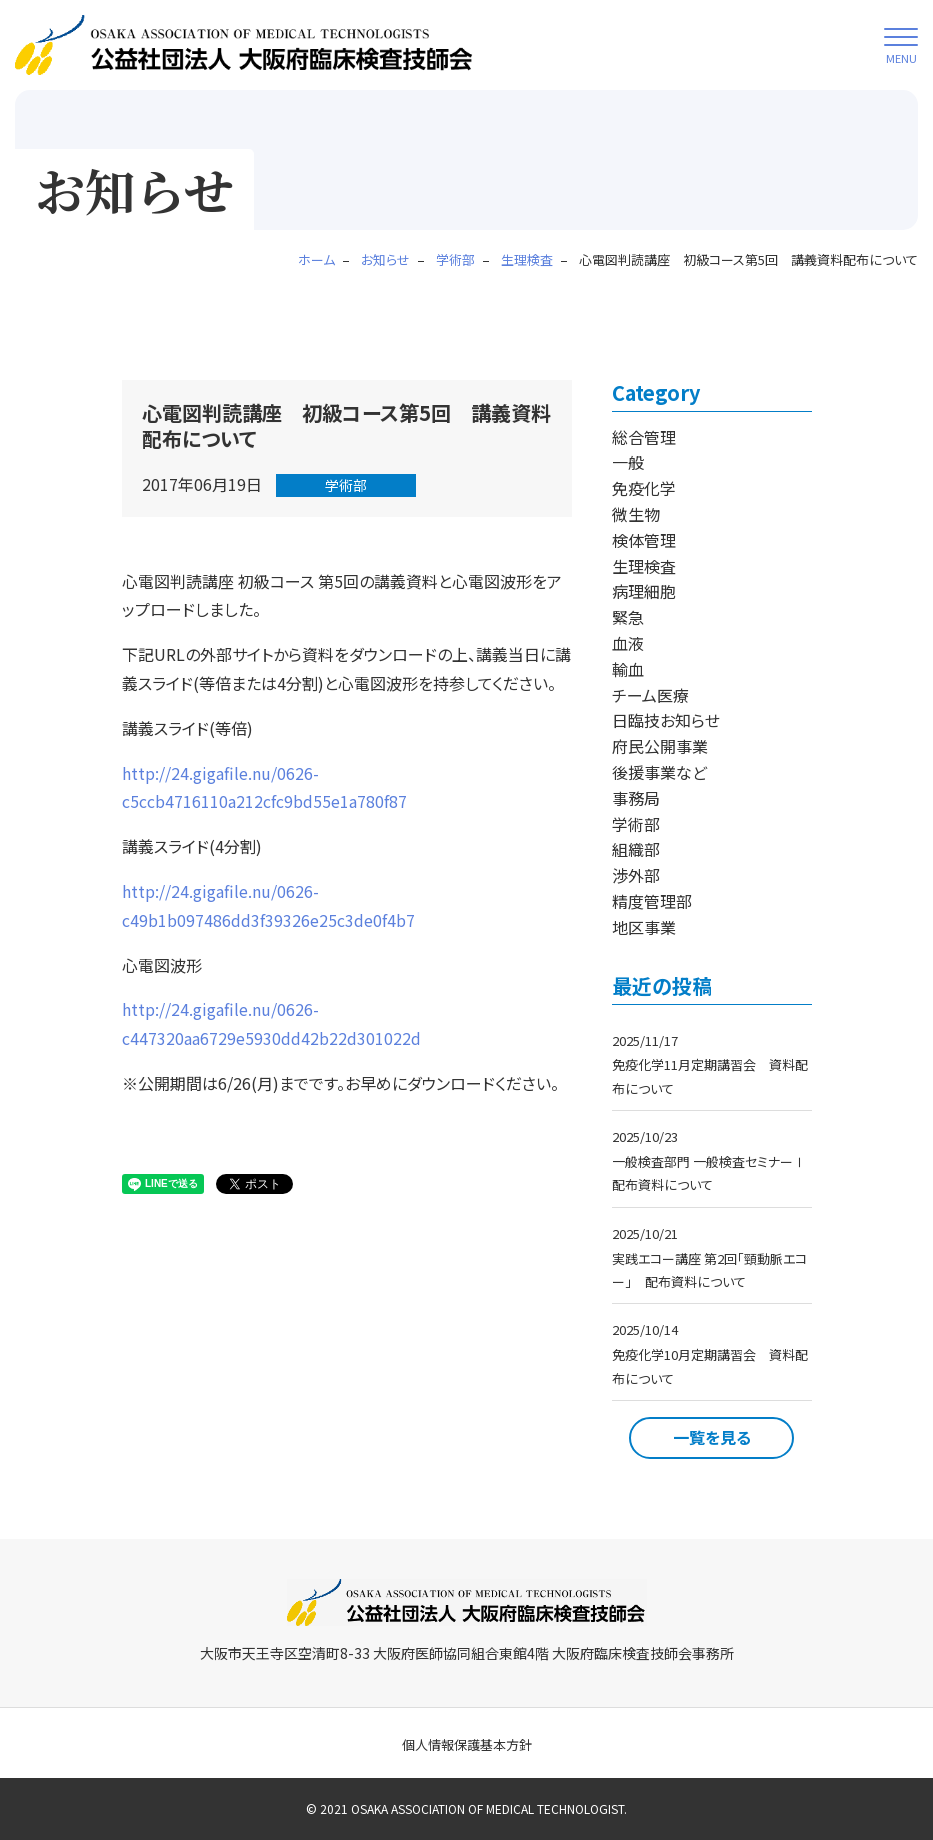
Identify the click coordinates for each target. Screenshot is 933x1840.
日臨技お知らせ (666, 720)
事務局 (636, 798)
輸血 (628, 669)
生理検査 (644, 566)
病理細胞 (644, 591)
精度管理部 (652, 901)
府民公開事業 (660, 746)
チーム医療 (650, 695)
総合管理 (644, 437)
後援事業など (659, 772)
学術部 (346, 485)
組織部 (636, 849)
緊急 (628, 617)
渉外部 (636, 875)
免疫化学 (644, 488)
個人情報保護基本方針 (467, 1744)
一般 (628, 462)
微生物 (636, 514)
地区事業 (644, 927)
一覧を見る (712, 1437)
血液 (628, 643)
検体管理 (644, 540)
